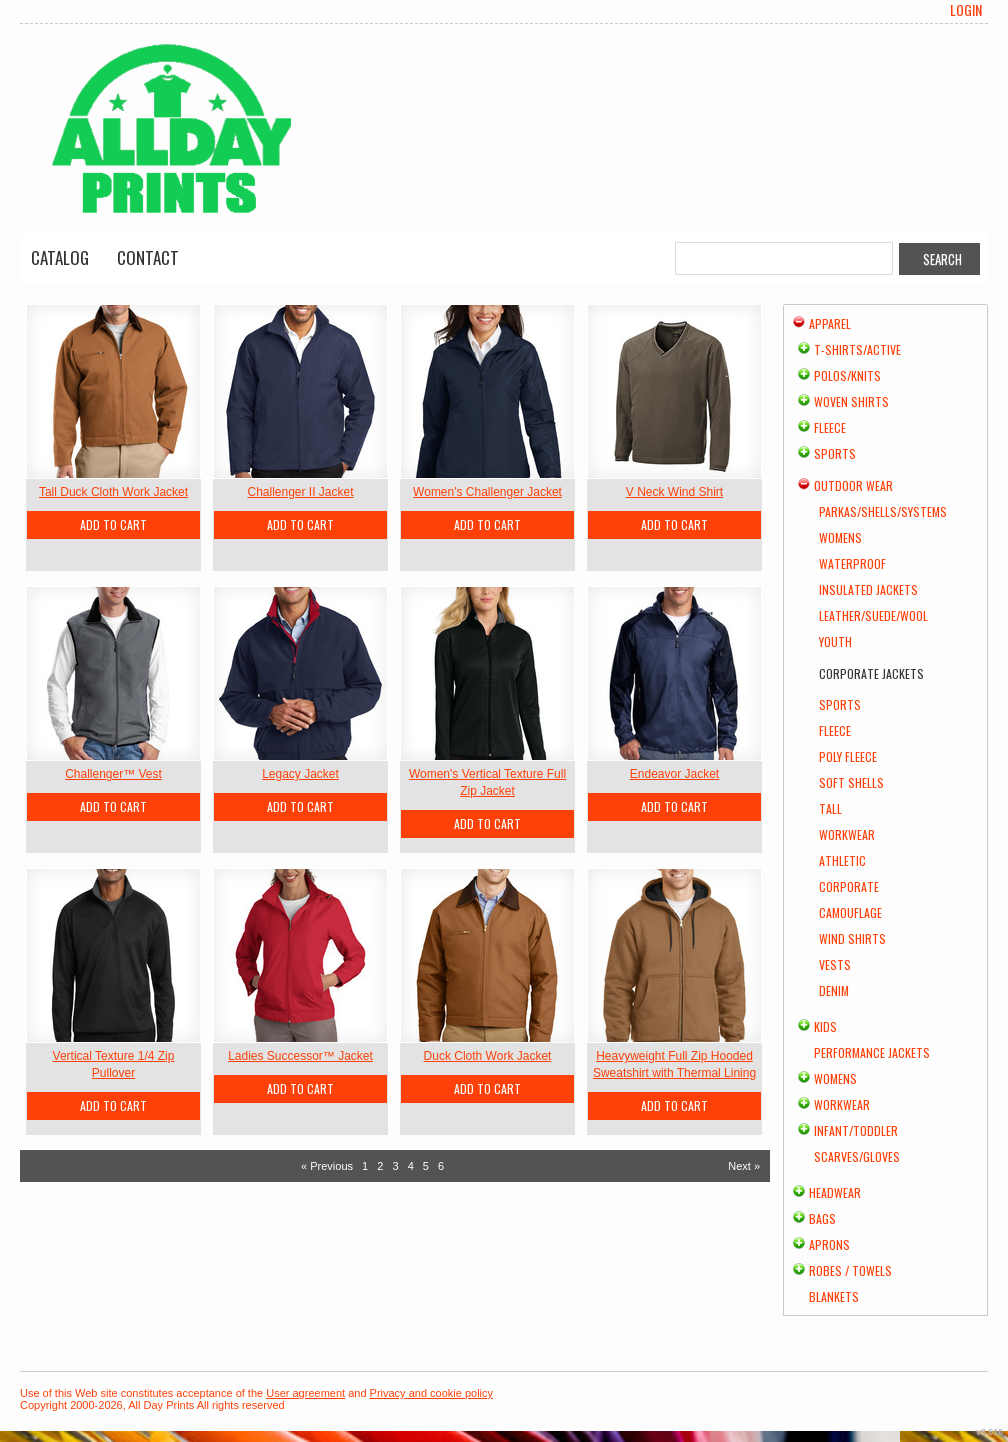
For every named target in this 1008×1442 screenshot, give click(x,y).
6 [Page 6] (441, 1166)
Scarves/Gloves (857, 1156)
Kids (825, 1026)
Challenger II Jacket (300, 492)
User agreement (305, 1393)
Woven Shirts (851, 401)
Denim (834, 990)
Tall (830, 808)
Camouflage (850, 912)
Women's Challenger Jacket (487, 492)
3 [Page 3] (395, 1166)
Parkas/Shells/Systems (883, 511)
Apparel (830, 323)
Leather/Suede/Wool (873, 615)
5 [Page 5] (426, 1166)
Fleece (830, 427)
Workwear (847, 834)
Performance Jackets (872, 1052)
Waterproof (852, 563)
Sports (835, 453)
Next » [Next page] (744, 1166)
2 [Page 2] (380, 1166)
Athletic (842, 860)
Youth (835, 641)
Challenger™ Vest (113, 774)
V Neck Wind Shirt (674, 492)
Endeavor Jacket (674, 774)
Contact (148, 257)
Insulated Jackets (868, 589)
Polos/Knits (847, 375)
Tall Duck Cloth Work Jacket (113, 492)
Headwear (835, 1192)
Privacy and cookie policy (432, 1393)
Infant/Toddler (856, 1130)
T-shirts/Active (857, 349)
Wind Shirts (852, 938)
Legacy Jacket (300, 774)
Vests (835, 964)
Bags (822, 1218)
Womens (840, 537)
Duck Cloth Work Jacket (488, 1056)
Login (966, 10)
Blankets (834, 1296)
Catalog (60, 257)
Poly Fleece (848, 756)
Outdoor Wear (853, 485)
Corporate (849, 886)
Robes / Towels (850, 1270)
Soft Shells (851, 782)
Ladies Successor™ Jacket (300, 1056)
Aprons (829, 1244)
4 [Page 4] (411, 1166)
